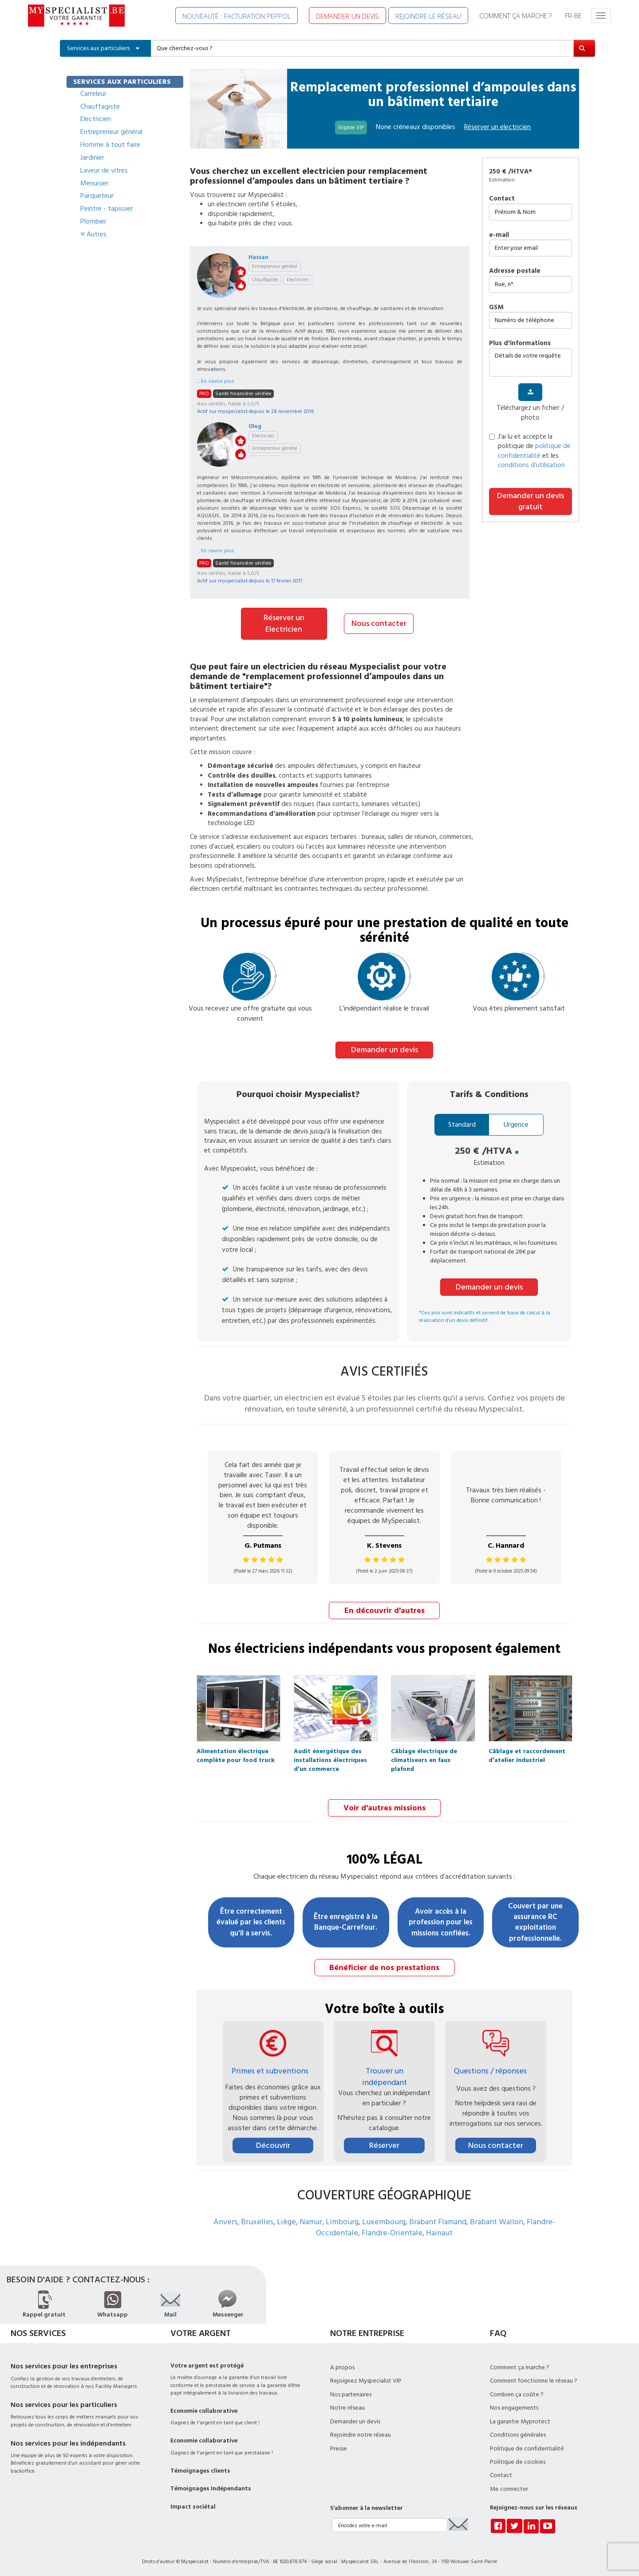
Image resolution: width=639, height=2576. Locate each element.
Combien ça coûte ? (517, 2391)
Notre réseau (347, 2404)
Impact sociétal (193, 2503)
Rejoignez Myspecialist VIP (366, 2378)
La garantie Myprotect (520, 2418)
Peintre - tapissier (106, 208)
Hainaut (439, 2230)
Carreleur (93, 93)
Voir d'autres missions (384, 1805)
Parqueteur (97, 196)
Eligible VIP (351, 127)
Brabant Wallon (496, 2218)
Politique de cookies (517, 2458)
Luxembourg (384, 2218)
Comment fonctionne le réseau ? (533, 2378)
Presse (338, 2445)
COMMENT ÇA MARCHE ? (515, 15)
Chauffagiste (100, 106)
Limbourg (342, 2218)
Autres (93, 234)
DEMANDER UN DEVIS (347, 16)
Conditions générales (518, 2431)
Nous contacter (378, 623)
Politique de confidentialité (527, 2445)
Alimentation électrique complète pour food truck (236, 1751)
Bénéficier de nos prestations (384, 1964)
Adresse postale (514, 270)
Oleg (254, 426)
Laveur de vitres (104, 170)
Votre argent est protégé (207, 2362)
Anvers (225, 2218)
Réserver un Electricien (284, 623)
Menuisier (94, 183)
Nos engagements (514, 2404)
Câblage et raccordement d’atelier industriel (527, 1751)
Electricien (95, 119)
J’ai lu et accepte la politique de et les (530, 451)
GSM (496, 307)
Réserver (384, 2142)
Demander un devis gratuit (530, 501)
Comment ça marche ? (519, 2364)
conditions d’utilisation (531, 465)
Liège (286, 2218)
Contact (502, 198)
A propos (342, 2364)
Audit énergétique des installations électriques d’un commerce (330, 1751)
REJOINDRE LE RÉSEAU (428, 16)
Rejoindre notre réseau (360, 2431)
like (240, 285)
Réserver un (497, 127)
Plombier (93, 221)
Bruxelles (257, 2218)
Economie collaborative (203, 2407)
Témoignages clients (200, 2467)
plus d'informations (520, 343)
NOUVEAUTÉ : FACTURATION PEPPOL (236, 16)
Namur (311, 2218)
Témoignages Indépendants (210, 2485)
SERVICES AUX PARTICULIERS (122, 82)
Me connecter (509, 2486)
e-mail (499, 235)
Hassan (258, 257)
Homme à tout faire (110, 144)
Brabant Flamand (437, 2218)
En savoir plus (217, 381)
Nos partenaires (350, 2391)
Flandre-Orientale (392, 2230)
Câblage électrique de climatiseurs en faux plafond (424, 1751)
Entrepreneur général (111, 132)
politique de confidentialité (534, 450)
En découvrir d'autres (384, 1608)
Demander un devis (384, 1048)
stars (240, 272)
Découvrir (273, 2142)
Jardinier (92, 157)
